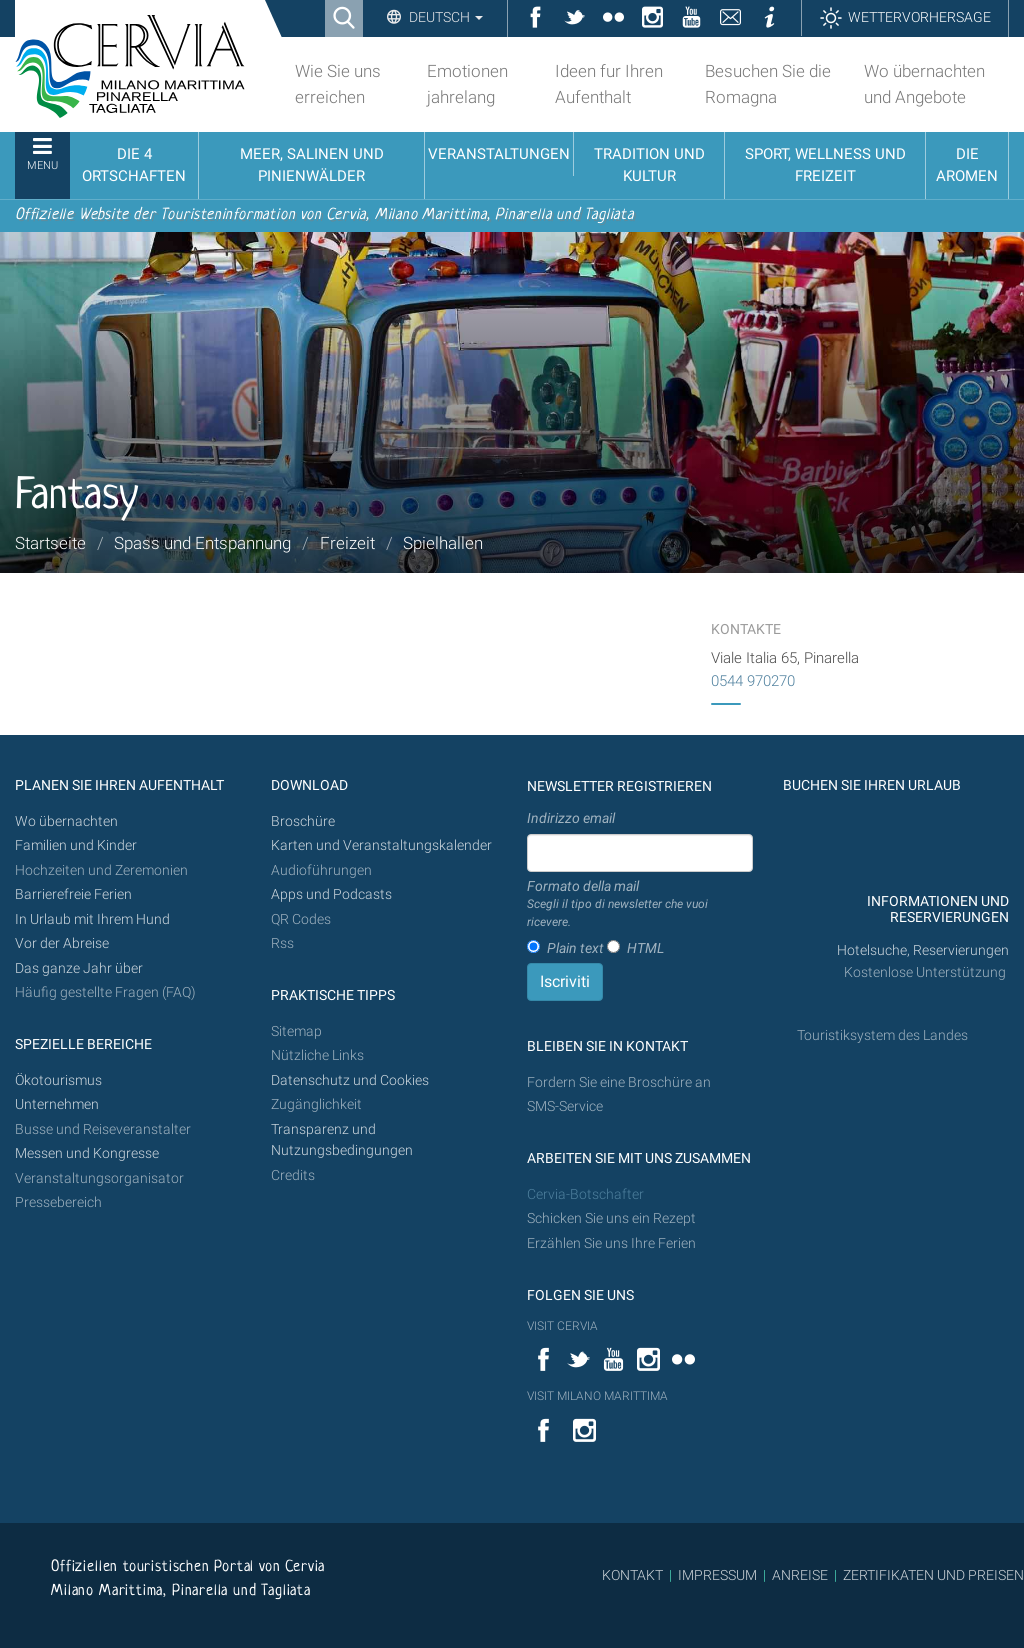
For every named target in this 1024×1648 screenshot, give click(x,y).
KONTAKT (632, 1575)
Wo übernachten (66, 821)
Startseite (50, 543)
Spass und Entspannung (202, 543)
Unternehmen (57, 1104)
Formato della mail (640, 905)
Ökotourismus (58, 1080)
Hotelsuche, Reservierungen (923, 950)
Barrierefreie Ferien (75, 894)
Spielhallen (443, 543)
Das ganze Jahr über (79, 968)
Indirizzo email (571, 818)
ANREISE (800, 1575)
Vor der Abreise (62, 943)
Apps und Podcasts (331, 894)
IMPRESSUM (717, 1575)
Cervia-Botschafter (585, 1194)
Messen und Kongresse (87, 1153)
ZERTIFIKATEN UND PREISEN (933, 1575)
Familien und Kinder (76, 845)
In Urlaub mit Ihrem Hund (92, 919)
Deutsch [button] (444, 17)
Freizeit (347, 543)
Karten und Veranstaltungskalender (381, 845)
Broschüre (303, 821)
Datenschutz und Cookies (351, 1080)
